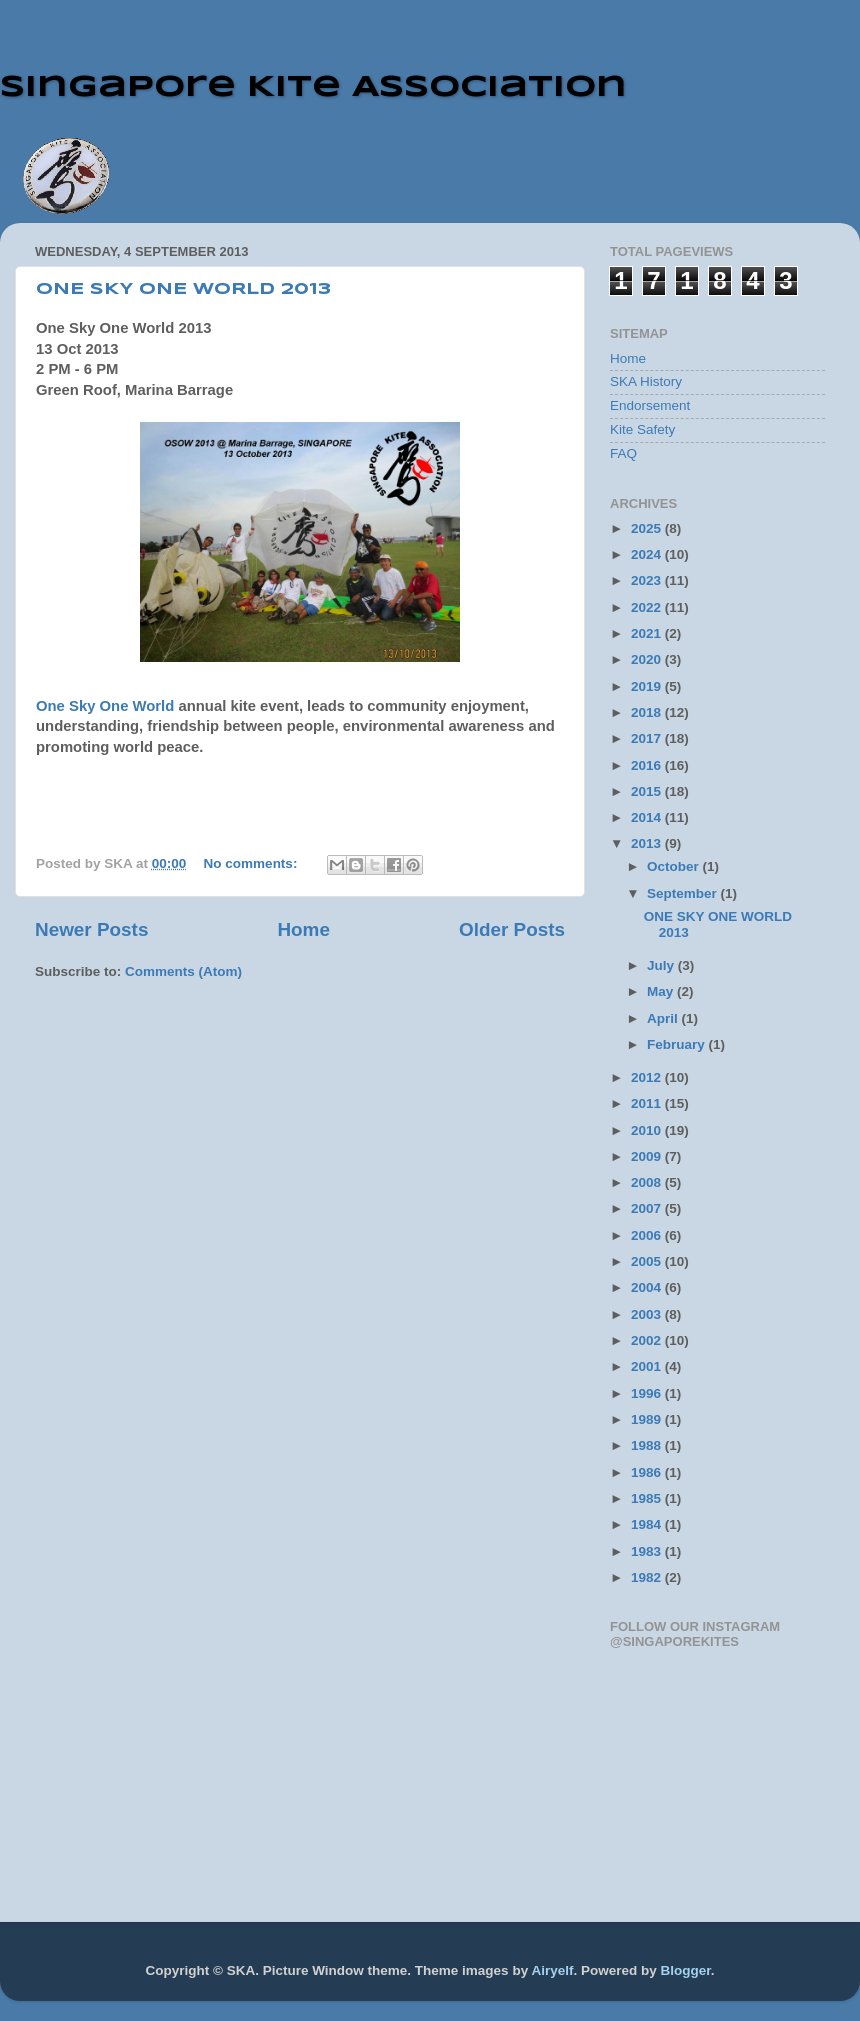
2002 (648, 1340)
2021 (648, 633)
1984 (648, 1524)
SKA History (646, 381)
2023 (648, 580)
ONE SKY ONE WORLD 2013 (183, 289)
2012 (648, 1077)
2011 (648, 1103)
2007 (648, 1208)
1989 (648, 1419)
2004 (648, 1287)
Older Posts (512, 929)
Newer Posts (91, 929)
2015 (648, 791)
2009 (648, 1156)
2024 (648, 554)
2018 (648, 712)
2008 (648, 1182)
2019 (648, 686)
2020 (648, 659)
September (684, 893)
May (662, 991)
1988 (648, 1445)
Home (303, 929)
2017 (648, 738)
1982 (648, 1577)
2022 (648, 607)
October (675, 866)
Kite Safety (642, 429)
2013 (648, 843)
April (664, 1018)
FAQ (623, 453)
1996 (648, 1393)
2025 (648, 528)
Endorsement (650, 405)
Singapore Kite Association (313, 87)
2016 (648, 765)
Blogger (685, 1970)
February (678, 1044)
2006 (648, 1235)
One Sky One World (105, 706)
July (662, 965)
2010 (648, 1130)
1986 (648, 1472)
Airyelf (552, 1970)
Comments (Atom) (183, 971)
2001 (648, 1366)
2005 (648, 1261)
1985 (648, 1498)
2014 (648, 817)
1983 (648, 1551)
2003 (648, 1314)
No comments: (253, 863)
